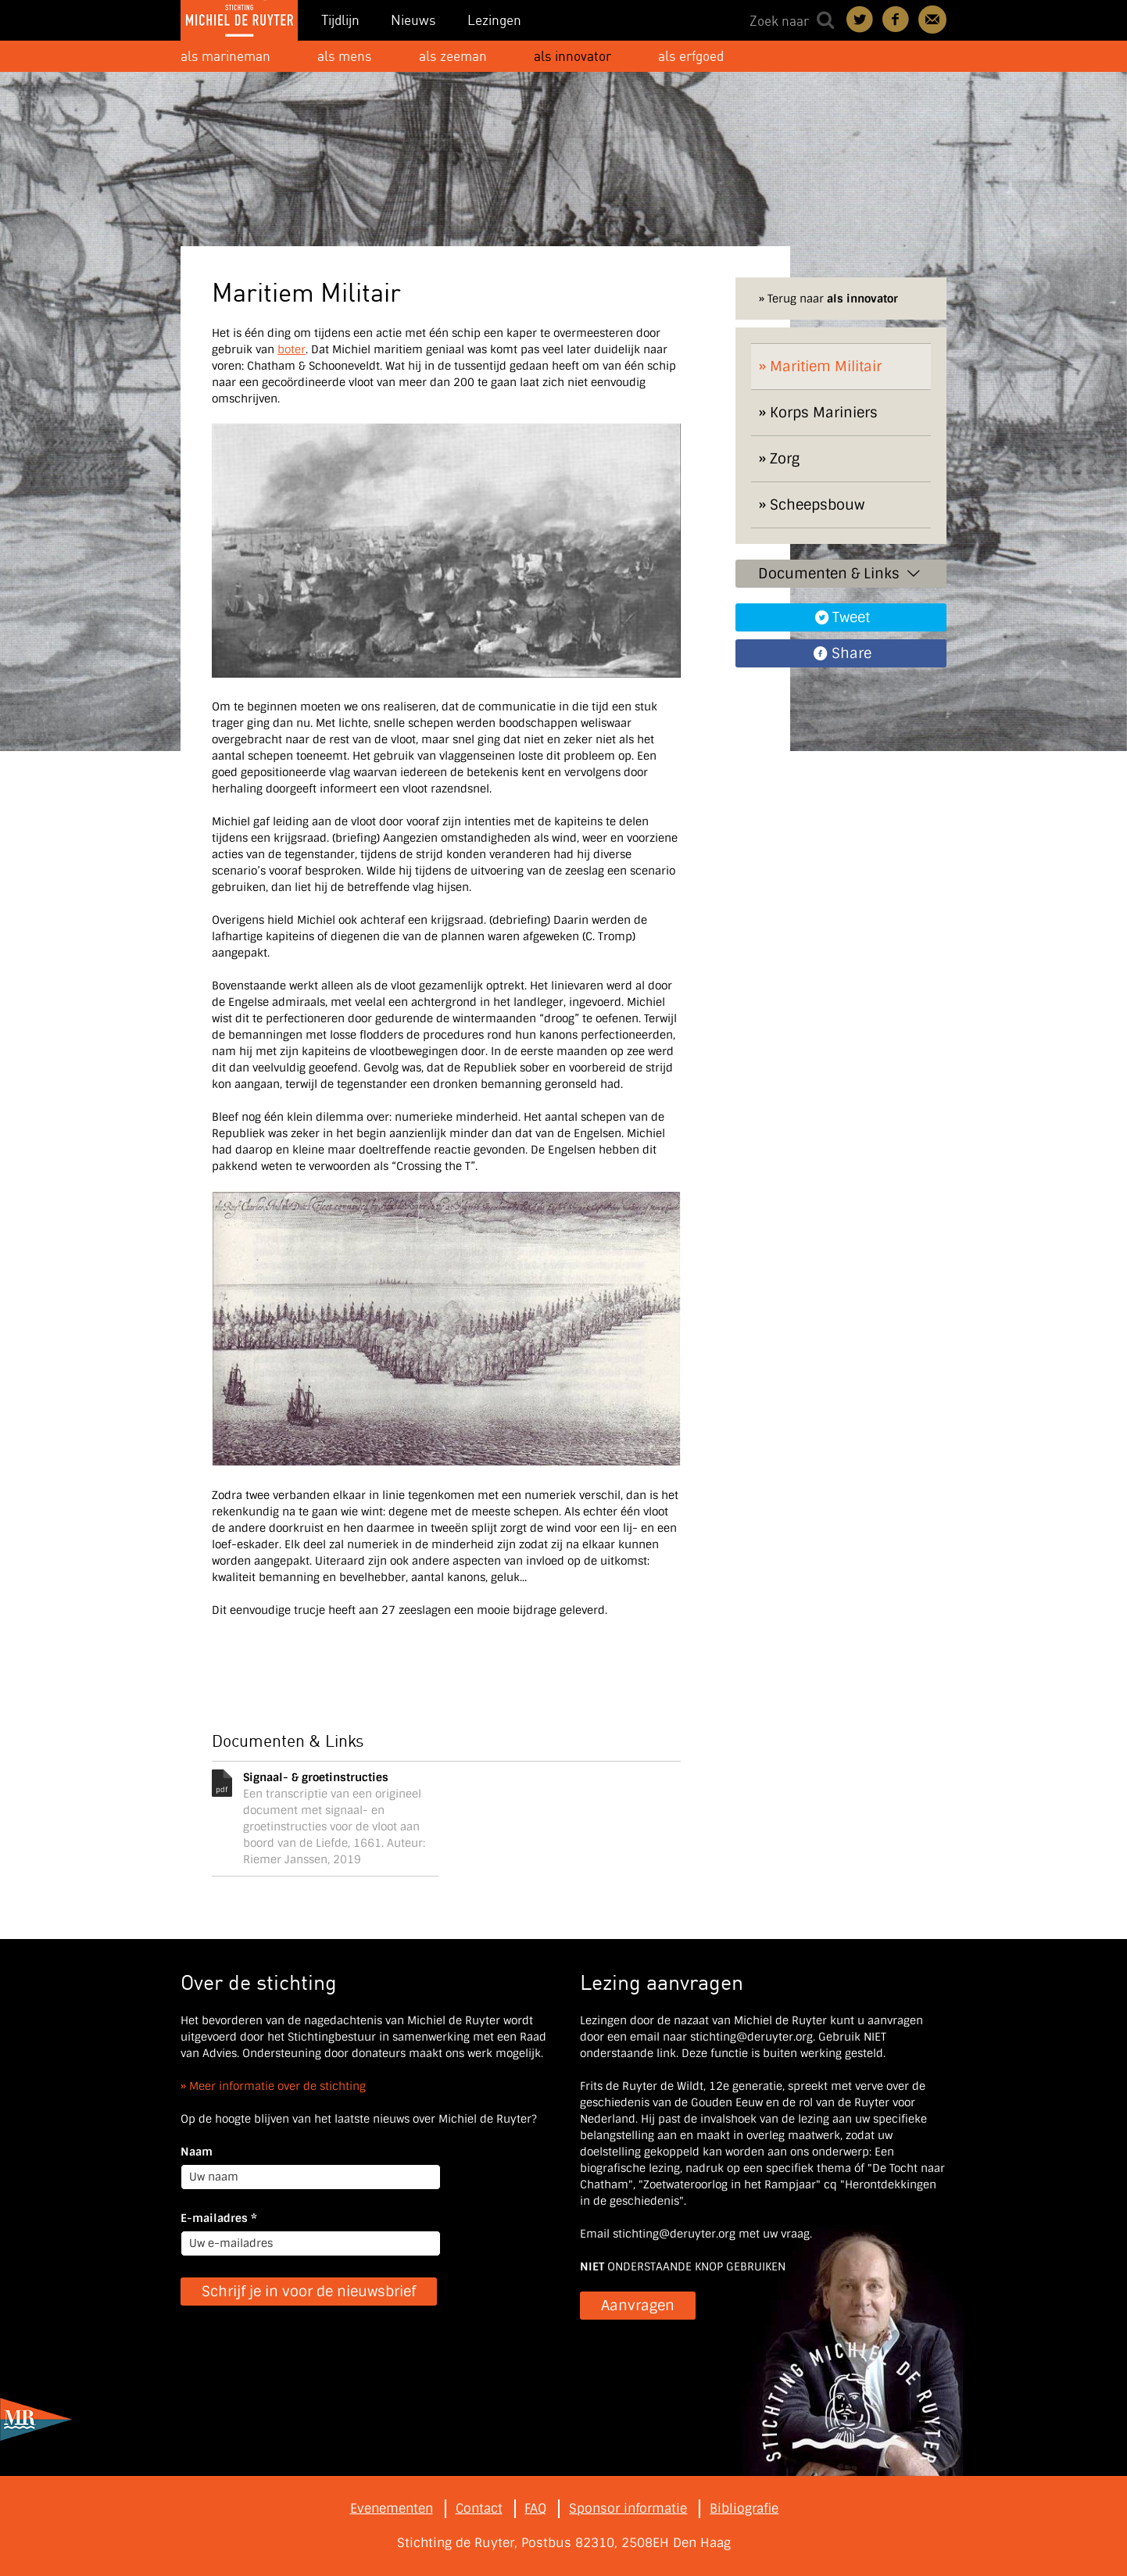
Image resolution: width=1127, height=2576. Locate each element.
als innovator (572, 56)
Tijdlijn (340, 20)
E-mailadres (219, 2218)
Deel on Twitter (860, 19)
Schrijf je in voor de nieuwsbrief (309, 2291)
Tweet (851, 617)
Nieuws (413, 20)
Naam (197, 2152)
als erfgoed (691, 56)
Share (851, 653)
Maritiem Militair (826, 366)
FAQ (535, 2508)
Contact (932, 19)
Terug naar (832, 299)
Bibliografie (744, 2508)
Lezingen (494, 20)
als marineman (225, 56)
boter (291, 349)
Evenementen (391, 2508)
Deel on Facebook (896, 19)
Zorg (785, 458)
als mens (344, 56)
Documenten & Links (840, 573)
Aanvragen (637, 2305)
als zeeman (453, 56)
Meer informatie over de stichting (277, 2086)
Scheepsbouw (817, 505)
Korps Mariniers (824, 412)
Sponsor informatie (628, 2508)
